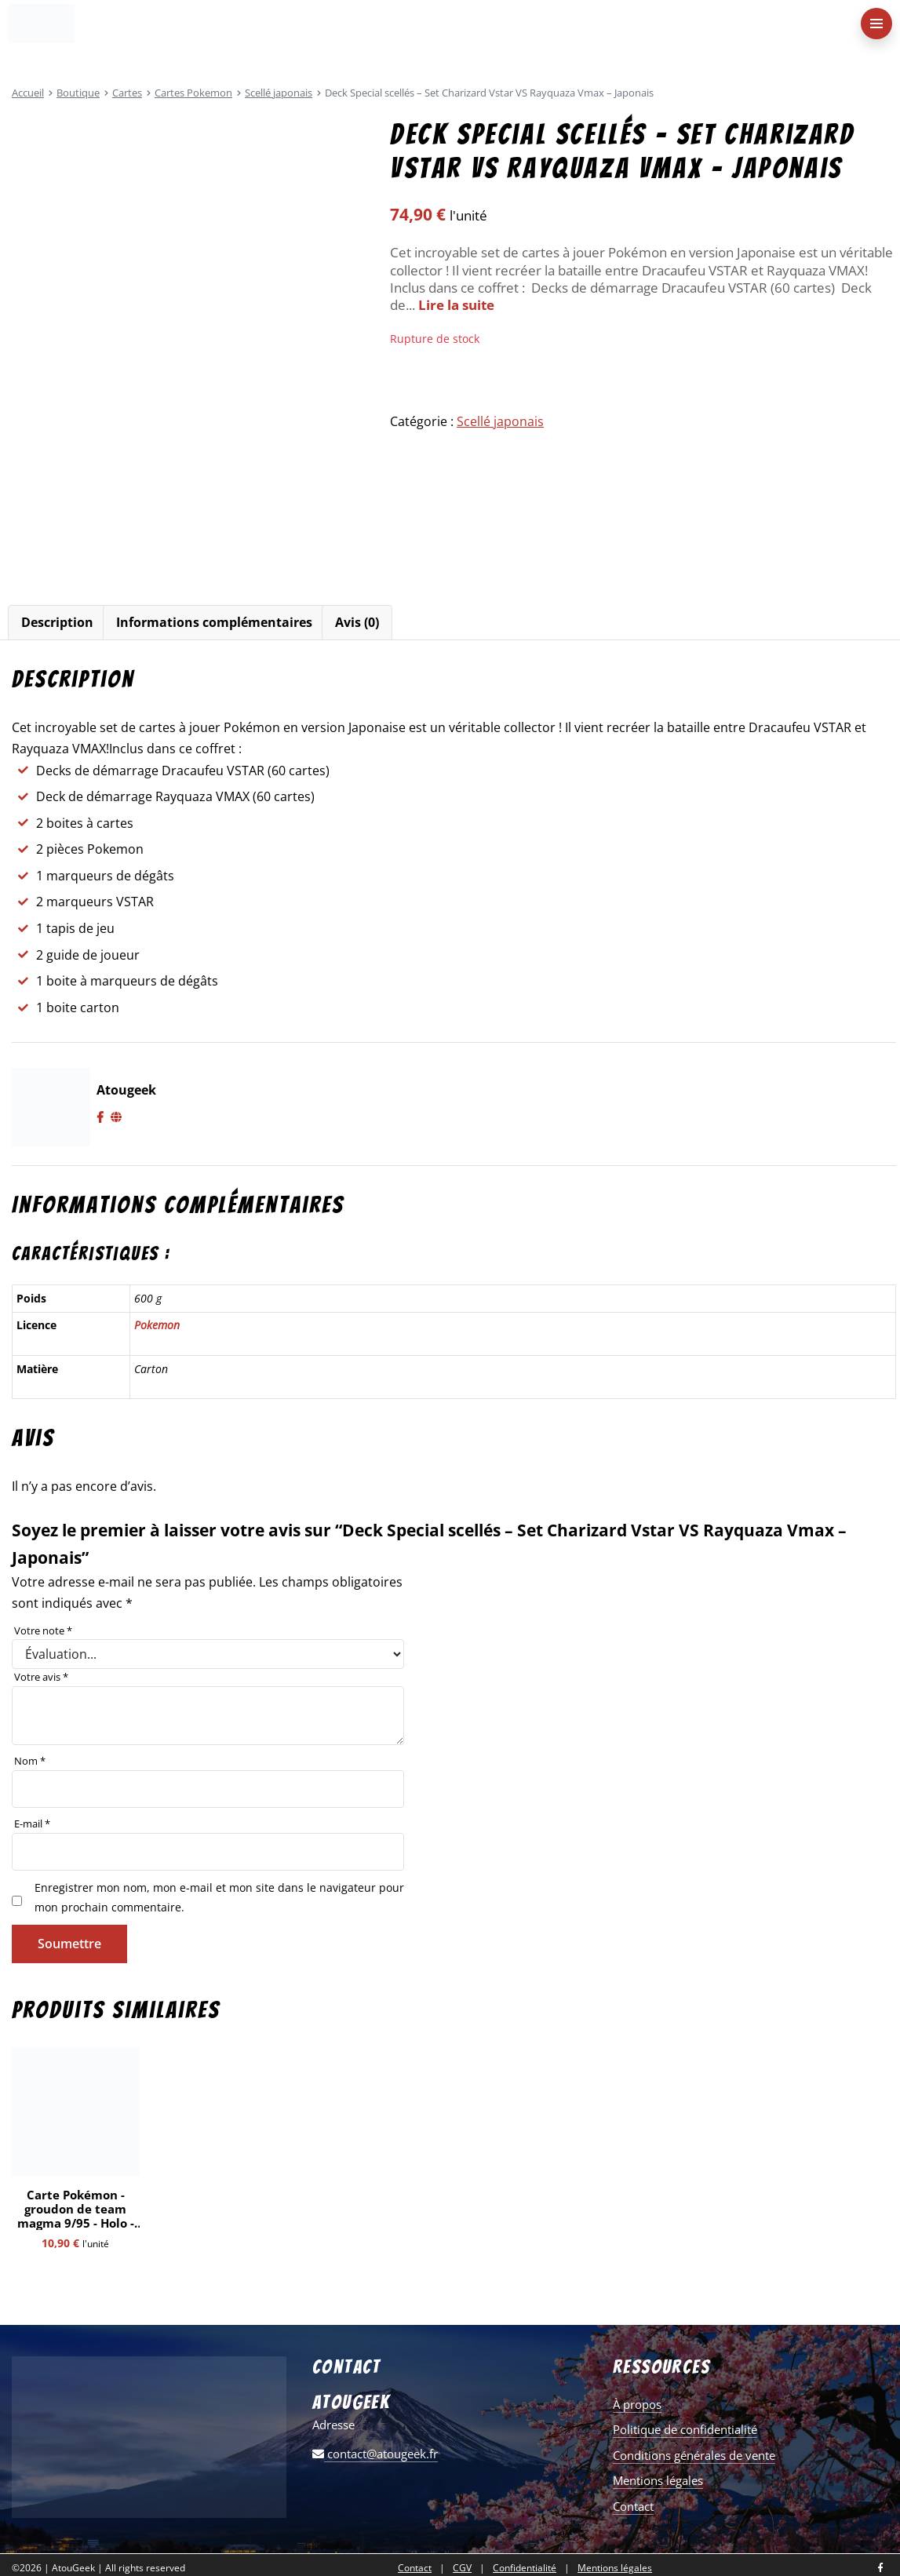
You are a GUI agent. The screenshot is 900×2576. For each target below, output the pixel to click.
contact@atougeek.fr (375, 2453)
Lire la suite (456, 305)
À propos (637, 2404)
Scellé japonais (278, 93)
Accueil (28, 93)
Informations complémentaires (214, 622)
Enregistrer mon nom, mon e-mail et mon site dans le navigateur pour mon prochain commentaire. (219, 1897)
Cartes (127, 93)
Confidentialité (524, 2568)
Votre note (43, 1630)
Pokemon (157, 1324)
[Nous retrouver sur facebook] (880, 2568)
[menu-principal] (876, 23)
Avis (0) (357, 622)
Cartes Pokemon (193, 93)
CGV (462, 2568)
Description (57, 622)
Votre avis (41, 1677)
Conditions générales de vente (694, 2455)
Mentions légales (658, 2480)
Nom (30, 1761)
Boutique (78, 93)
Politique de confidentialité (685, 2429)
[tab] (57, 622)
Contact (633, 2506)
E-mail (32, 1823)
